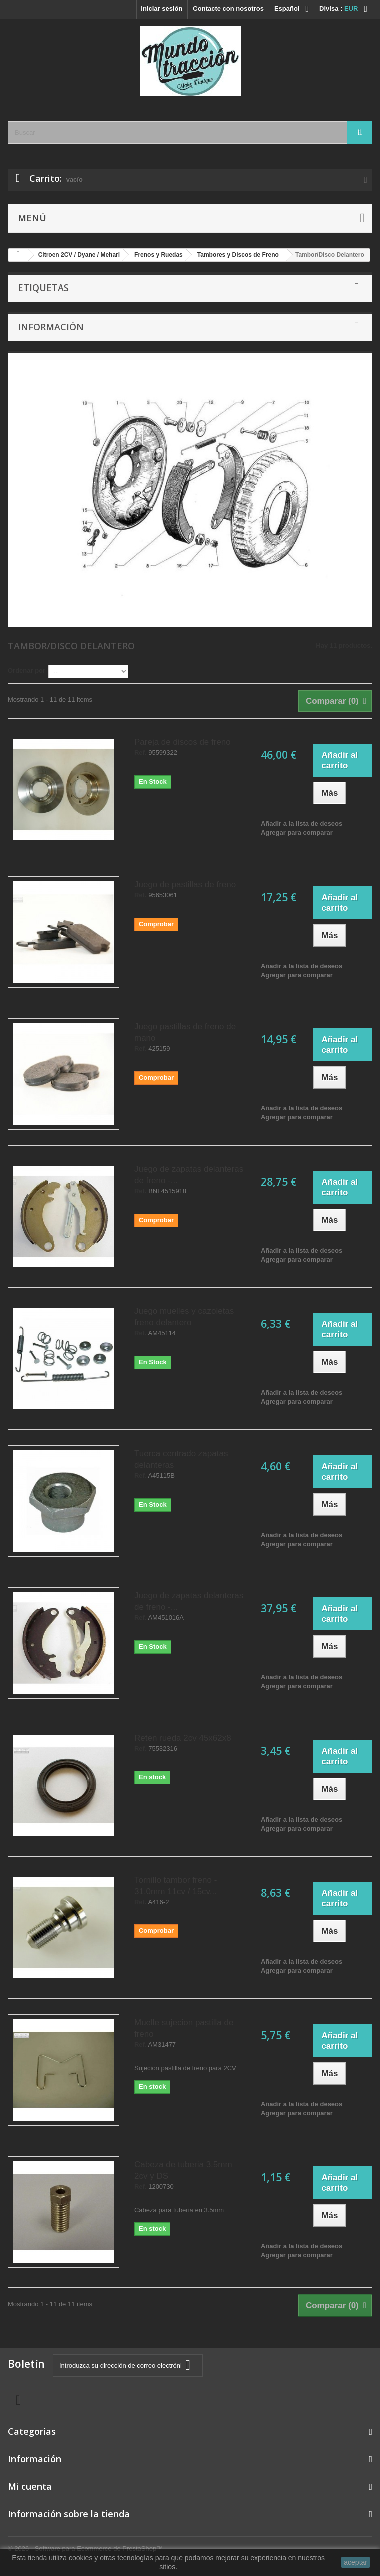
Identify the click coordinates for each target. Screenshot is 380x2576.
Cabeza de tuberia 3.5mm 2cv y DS (183, 2170)
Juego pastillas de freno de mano (185, 1032)
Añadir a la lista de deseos (301, 823)
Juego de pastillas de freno (185, 884)
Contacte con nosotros (228, 8)
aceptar (355, 2562)
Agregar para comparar (297, 832)
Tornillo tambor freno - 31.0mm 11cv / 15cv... (175, 1885)
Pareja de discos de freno (182, 742)
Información (51, 327)
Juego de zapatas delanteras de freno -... (188, 1174)
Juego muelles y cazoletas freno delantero (184, 1316)
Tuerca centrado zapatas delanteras (181, 1459)
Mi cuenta (30, 2486)
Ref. (140, 752)
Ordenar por (26, 670)
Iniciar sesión (161, 8)
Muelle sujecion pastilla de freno (183, 2028)
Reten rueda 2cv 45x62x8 (182, 1738)
